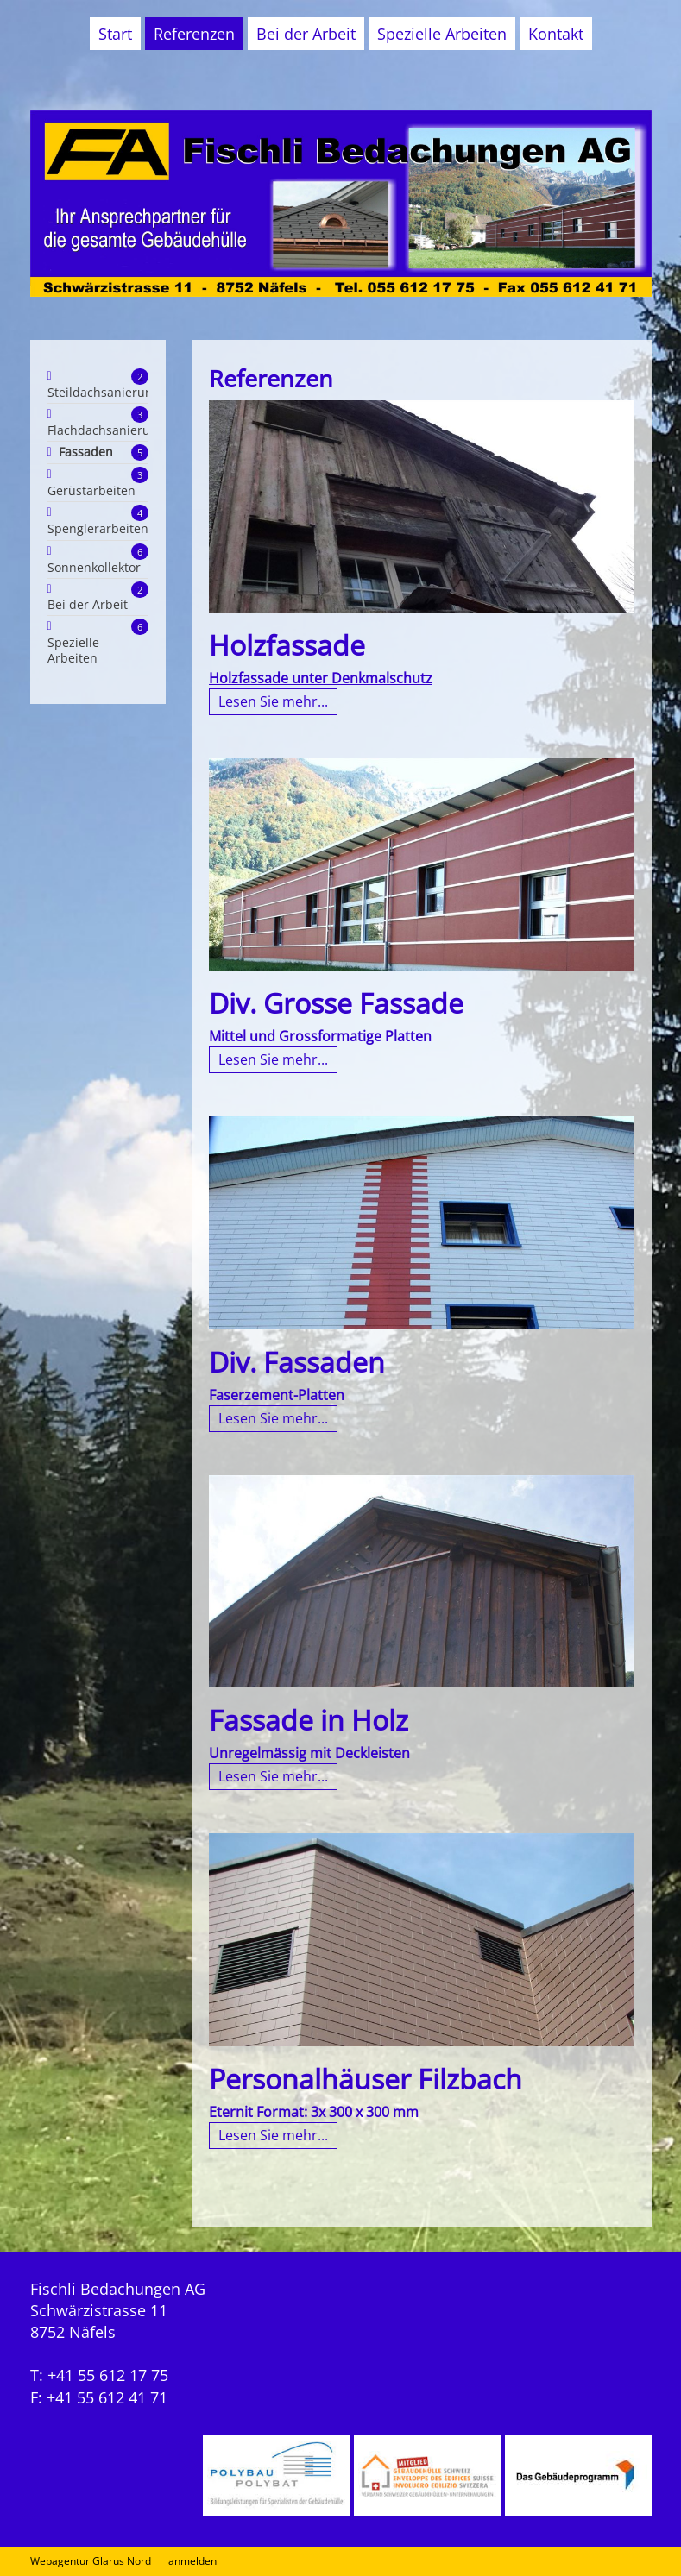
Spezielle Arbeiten (442, 33)
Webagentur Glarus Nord (90, 2561)
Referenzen (194, 33)
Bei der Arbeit (306, 33)
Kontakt (555, 33)
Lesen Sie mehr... (273, 701)
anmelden (192, 2561)
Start (115, 33)
